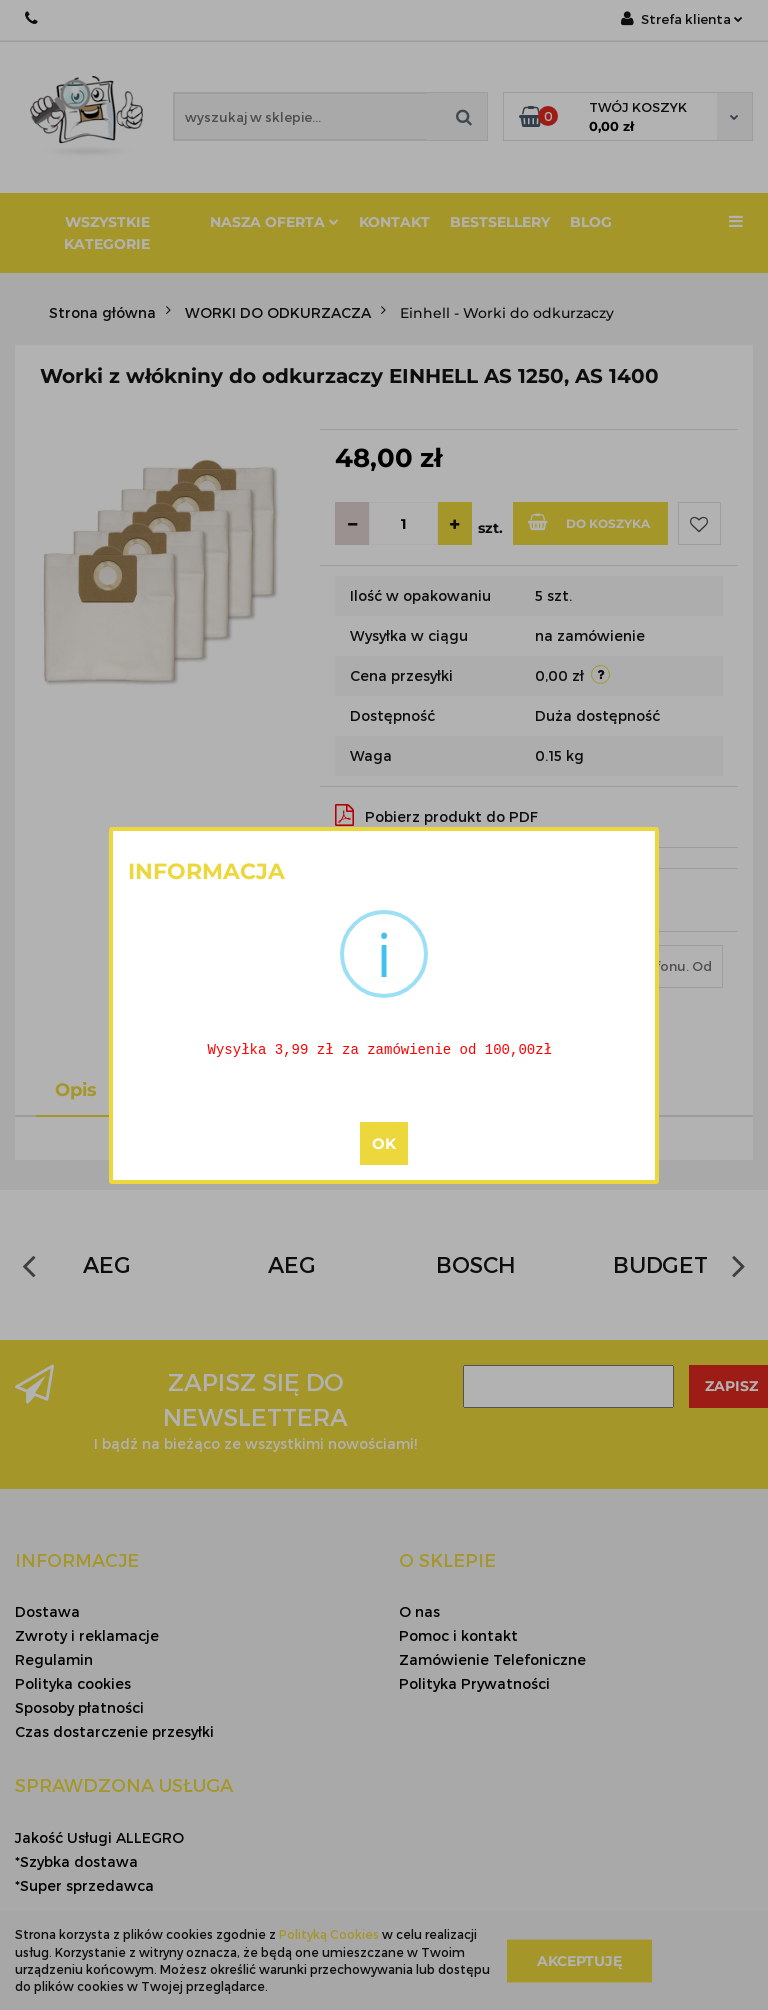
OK (384, 1144)
